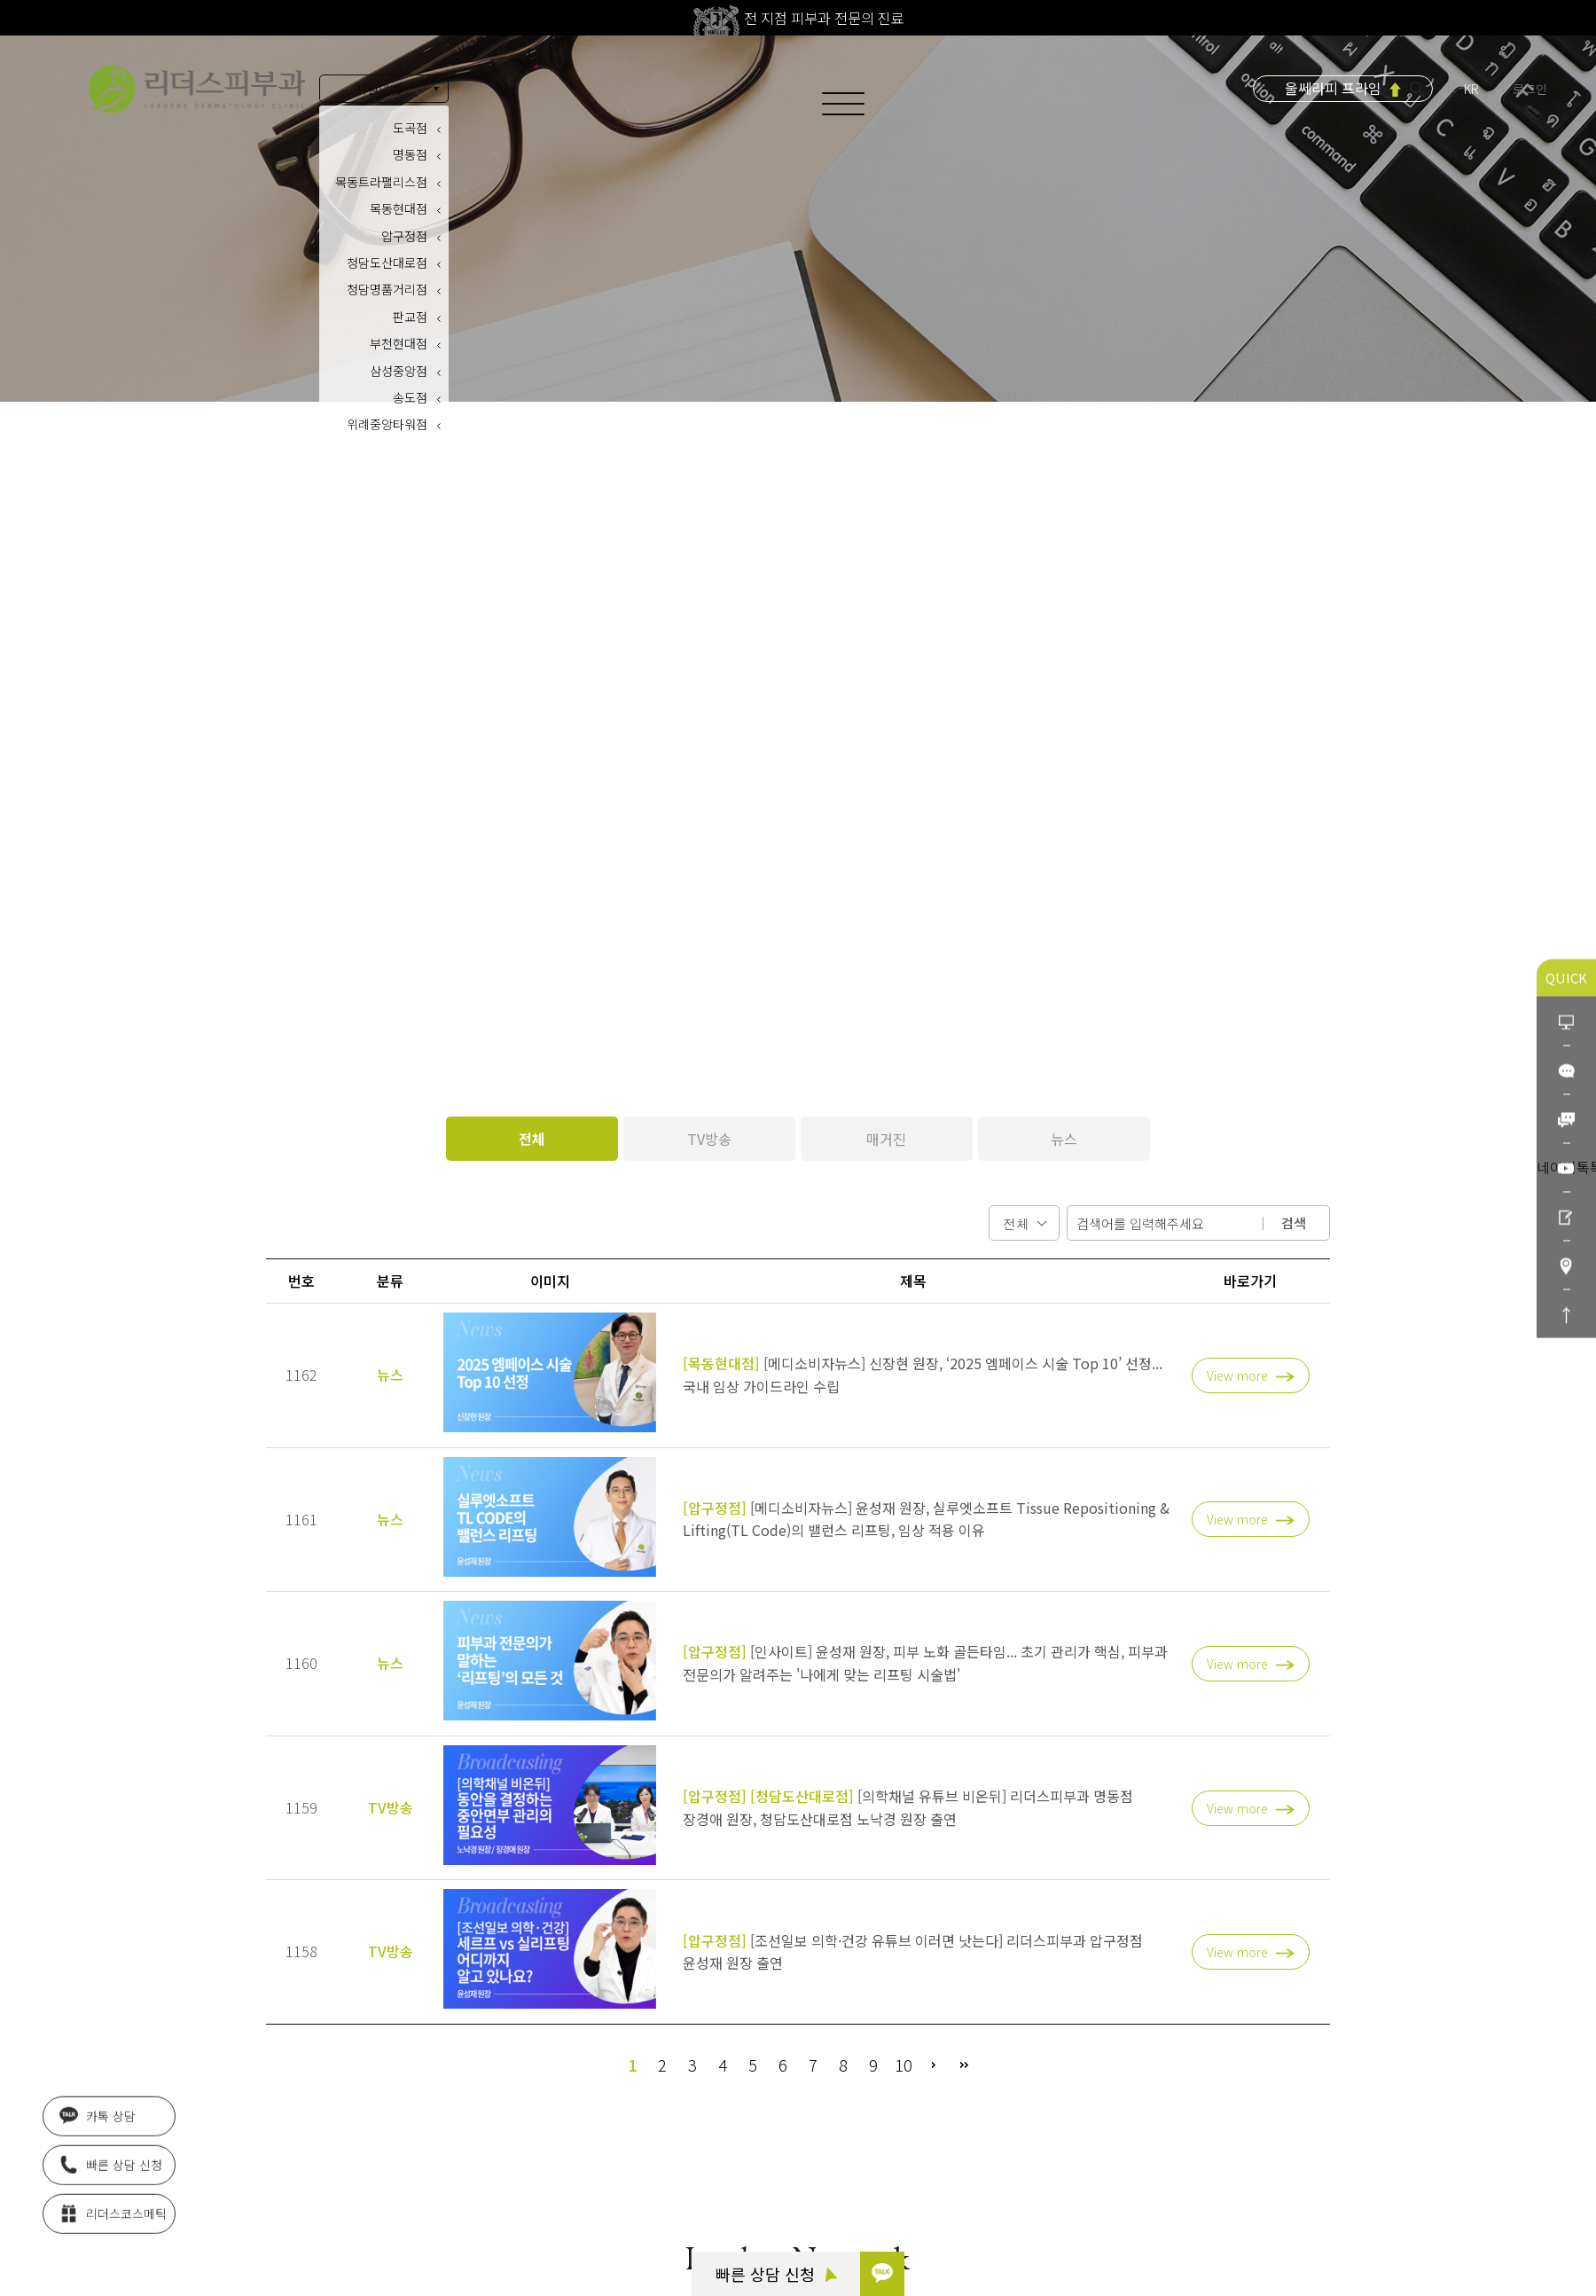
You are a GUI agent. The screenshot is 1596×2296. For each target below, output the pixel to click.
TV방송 (709, 1138)
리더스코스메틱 (113, 2208)
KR (1472, 89)
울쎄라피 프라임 (1333, 87)
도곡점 (410, 128)
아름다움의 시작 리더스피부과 (197, 89)
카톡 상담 (97, 2110)
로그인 (1530, 89)
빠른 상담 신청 (776, 2273)
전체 (532, 1138)
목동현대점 (398, 208)
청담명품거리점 (387, 289)
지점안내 (379, 89)
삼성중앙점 (398, 371)
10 (903, 2064)
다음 (933, 2064)
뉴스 (1064, 1138)
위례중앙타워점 (387, 424)
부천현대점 (398, 343)
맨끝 (964, 2064)
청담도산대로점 (387, 262)
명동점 (410, 154)
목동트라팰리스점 (381, 182)
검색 (1293, 1222)
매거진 (886, 1138)
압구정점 (404, 236)
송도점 (410, 397)
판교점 (410, 316)
